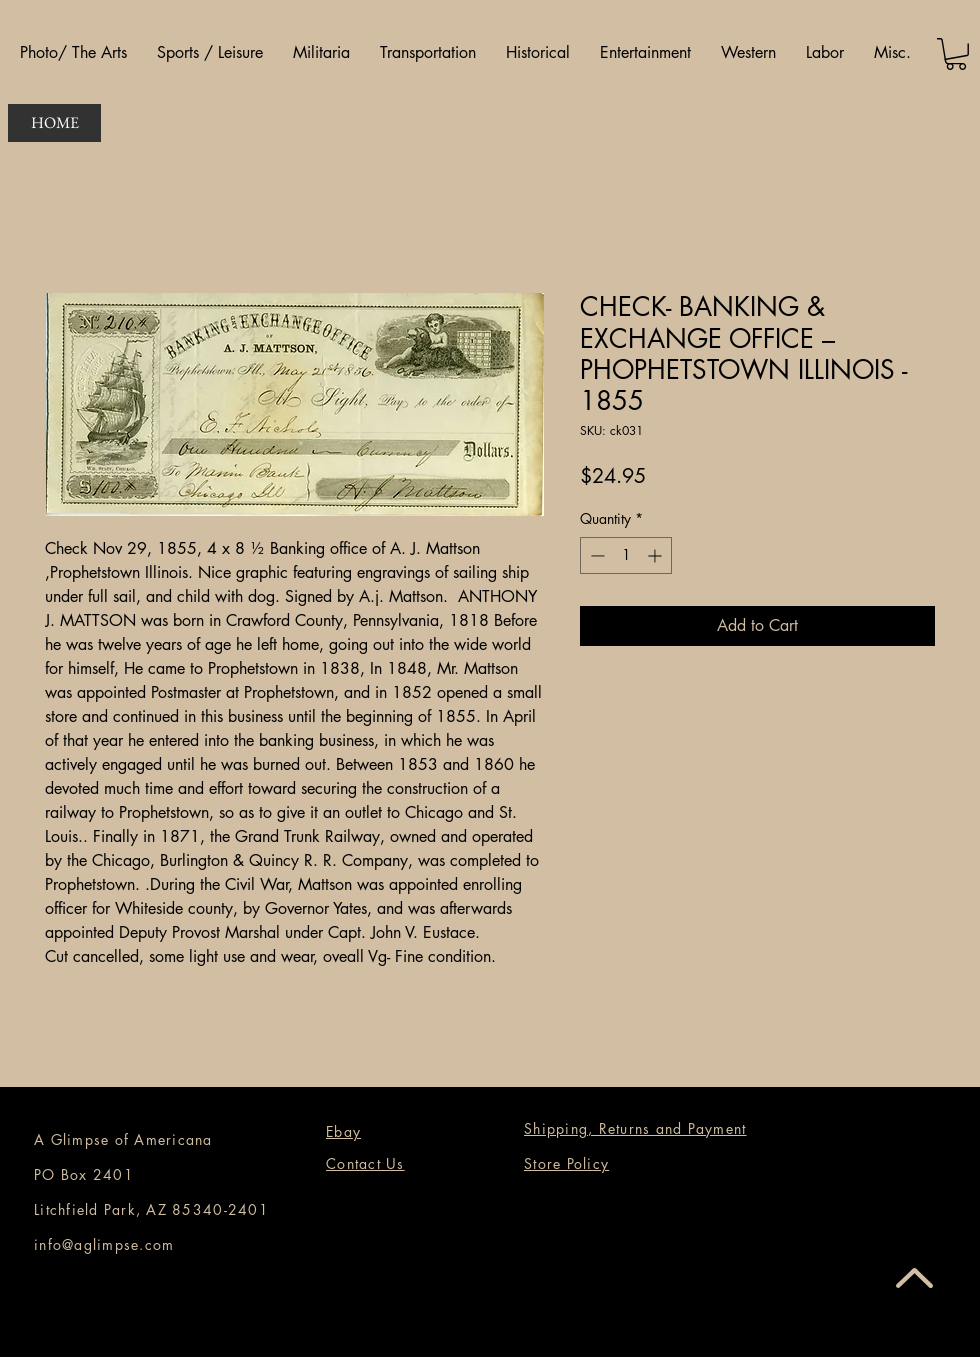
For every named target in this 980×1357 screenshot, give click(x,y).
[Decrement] (595, 555)
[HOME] (54, 123)
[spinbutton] (626, 555)
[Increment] (656, 555)
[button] (73, 53)
